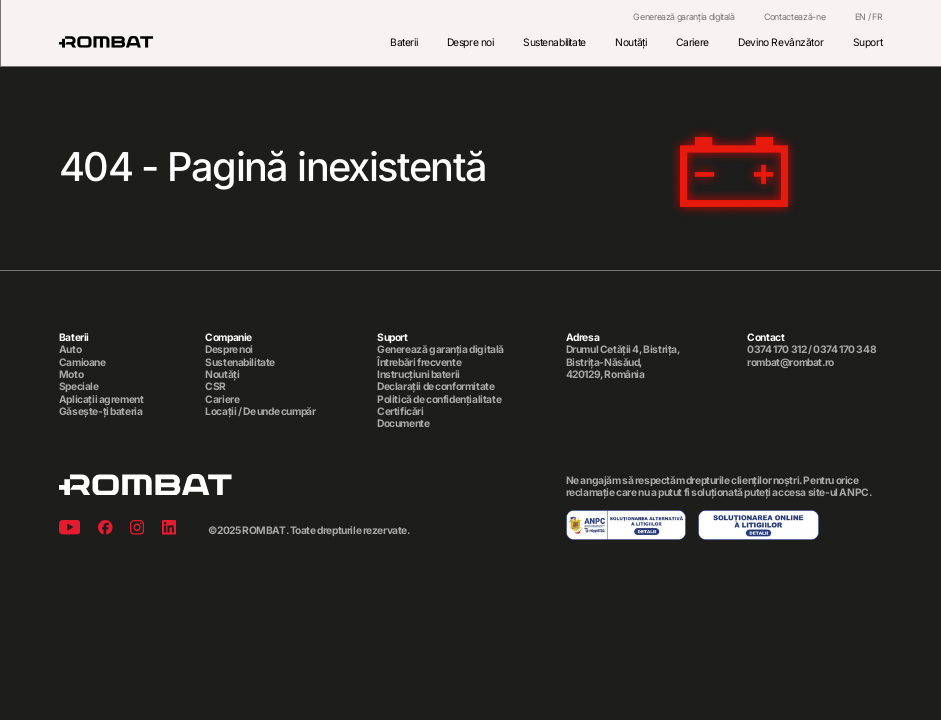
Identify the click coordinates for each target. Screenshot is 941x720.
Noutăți (630, 42)
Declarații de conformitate (435, 386)
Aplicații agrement (101, 399)
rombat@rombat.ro (790, 362)
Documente (403, 423)
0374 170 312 (776, 349)
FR (877, 16)
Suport (868, 42)
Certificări (400, 411)
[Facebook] (105, 529)
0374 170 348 (844, 349)
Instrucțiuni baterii (418, 374)
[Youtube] (69, 529)
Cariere (692, 42)
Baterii (403, 42)
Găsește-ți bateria (101, 411)
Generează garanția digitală (683, 17)
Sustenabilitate (554, 42)
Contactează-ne (794, 17)
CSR (215, 386)
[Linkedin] (169, 529)
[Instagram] (137, 529)
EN (860, 16)
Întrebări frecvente (419, 362)
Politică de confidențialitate (439, 399)
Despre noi (470, 42)
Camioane (82, 362)
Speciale (79, 386)
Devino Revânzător (780, 42)
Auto (70, 349)
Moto (71, 374)
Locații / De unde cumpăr (260, 411)
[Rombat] (106, 42)
